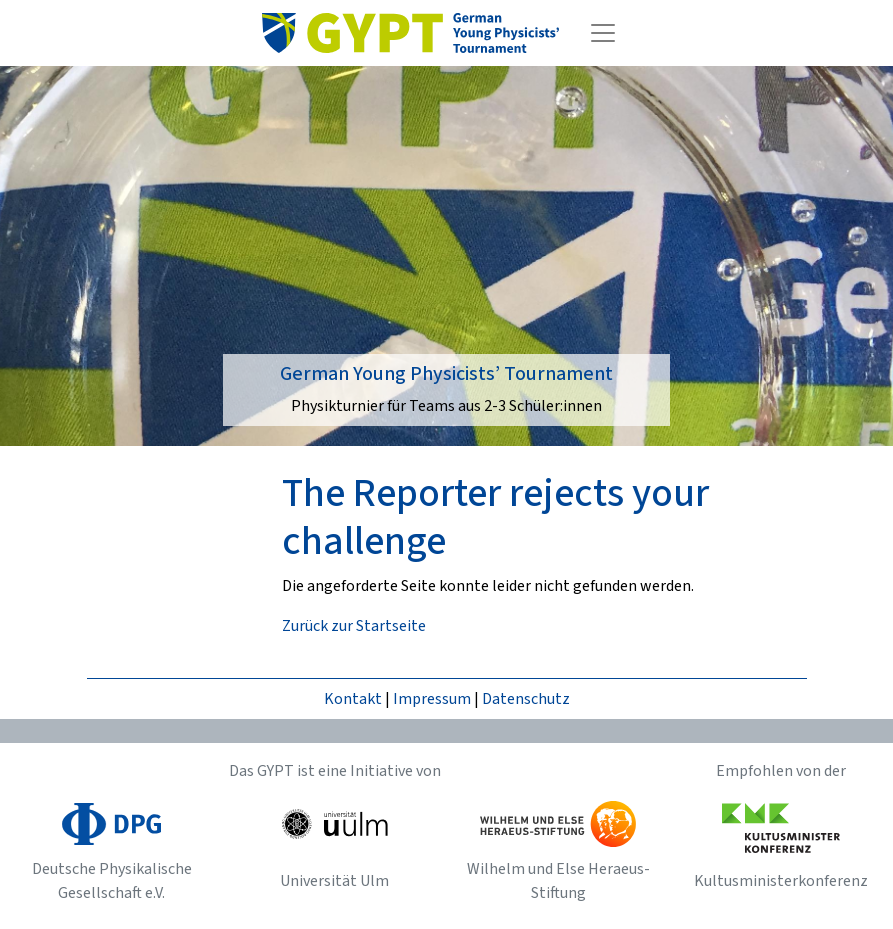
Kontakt (353, 699)
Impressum (432, 699)
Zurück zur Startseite (354, 626)
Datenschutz (526, 699)
